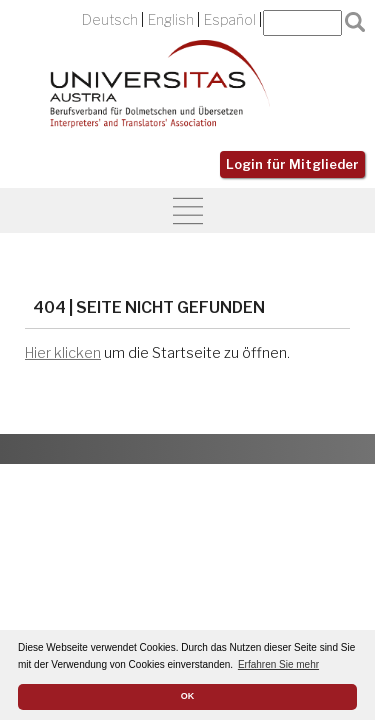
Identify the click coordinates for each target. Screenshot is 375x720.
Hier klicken (63, 353)
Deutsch (110, 20)
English (171, 20)
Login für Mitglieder (292, 164)
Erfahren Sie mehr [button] (278, 664)
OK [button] (188, 696)
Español (230, 20)
